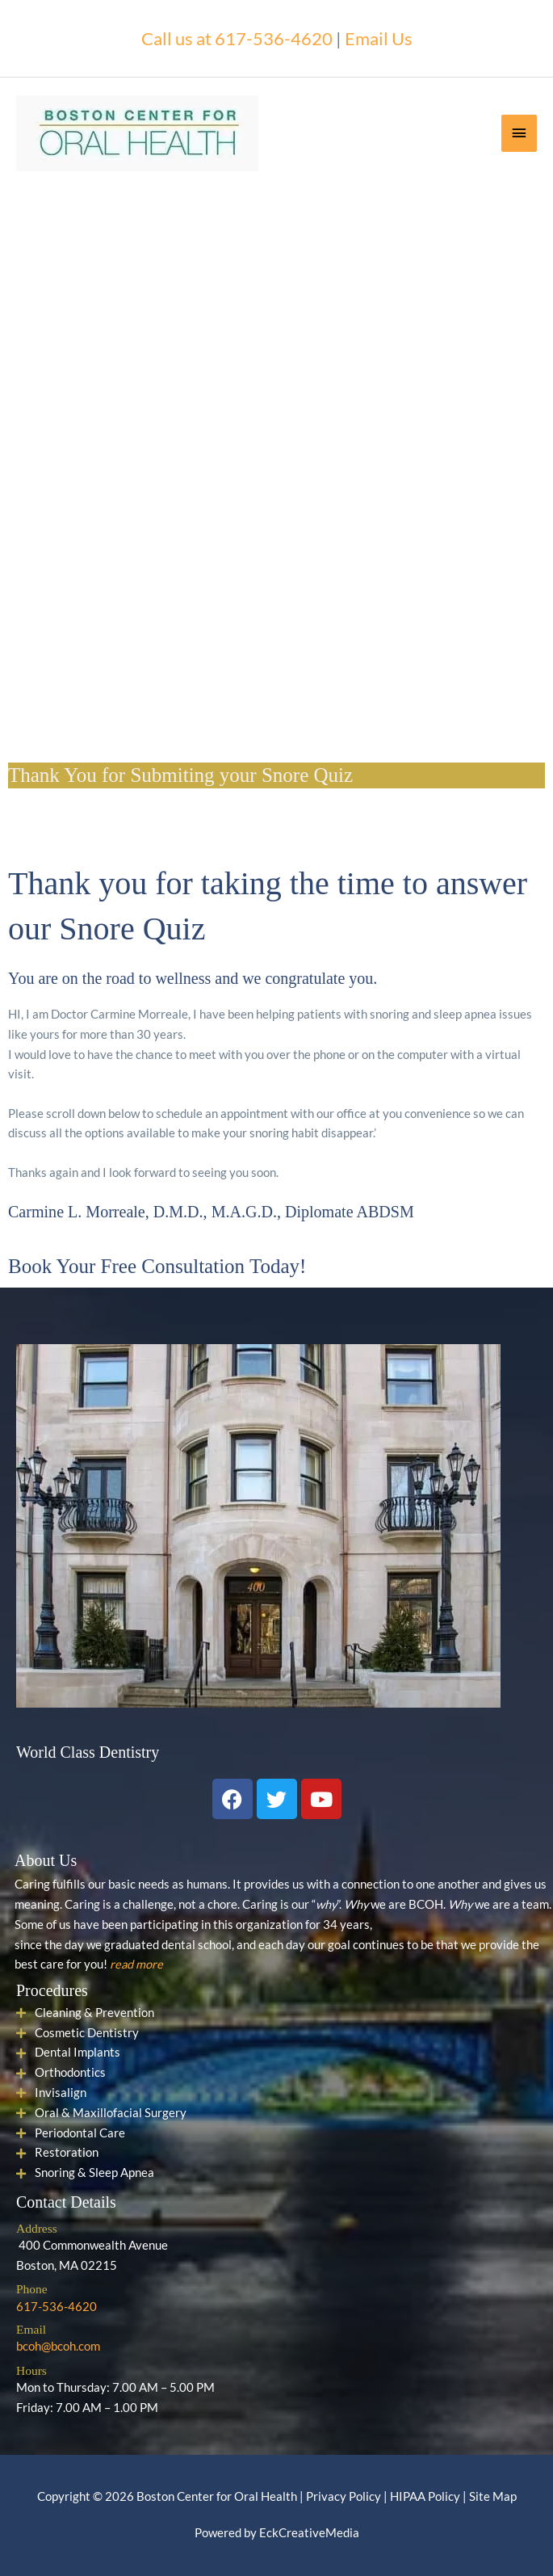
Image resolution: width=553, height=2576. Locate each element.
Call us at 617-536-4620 (237, 38)
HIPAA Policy (425, 2496)
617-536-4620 (56, 2306)
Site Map (493, 2496)
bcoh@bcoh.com (58, 2346)
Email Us (379, 38)
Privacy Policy (343, 2496)
